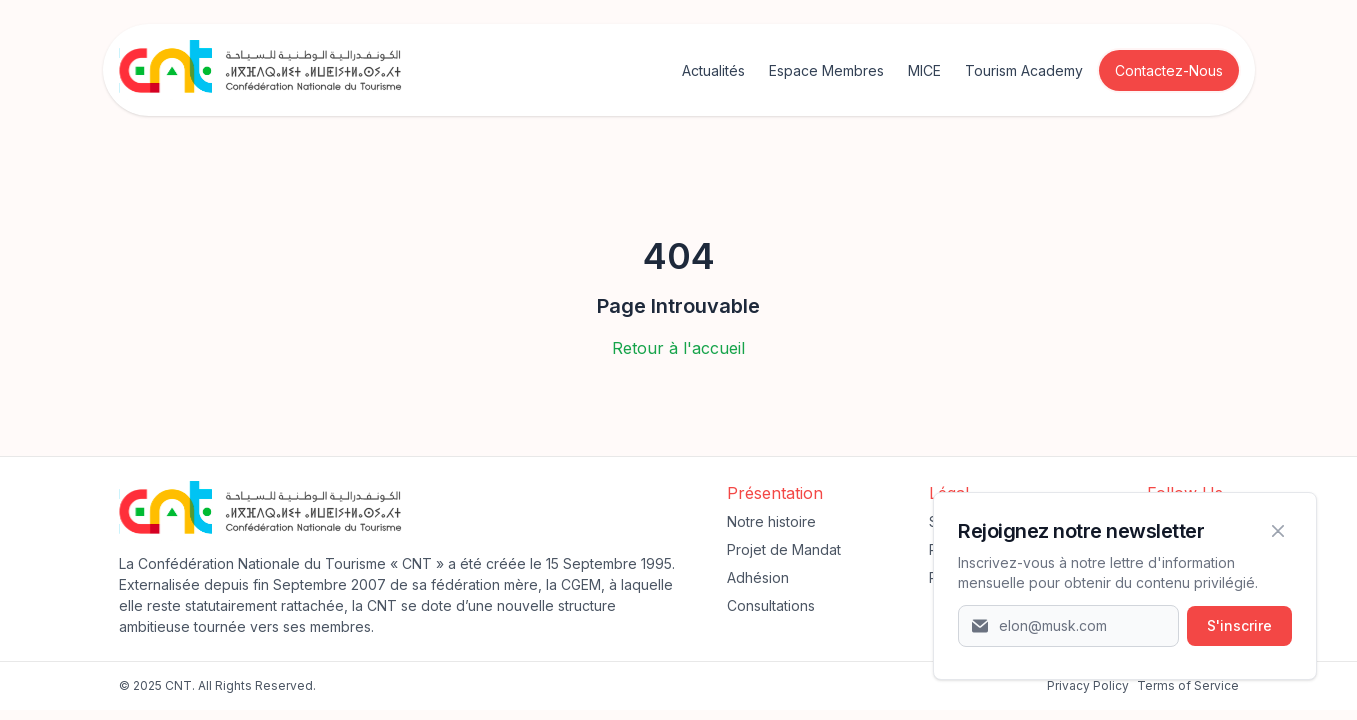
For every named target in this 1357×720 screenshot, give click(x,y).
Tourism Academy (1024, 70)
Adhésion (758, 577)
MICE (924, 70)
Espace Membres (826, 70)
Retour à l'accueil (678, 348)
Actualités (713, 70)
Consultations (771, 605)
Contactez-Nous (1169, 70)
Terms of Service (1188, 685)
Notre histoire (771, 521)
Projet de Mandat (784, 549)
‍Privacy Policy (1088, 685)
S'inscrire (1239, 625)
